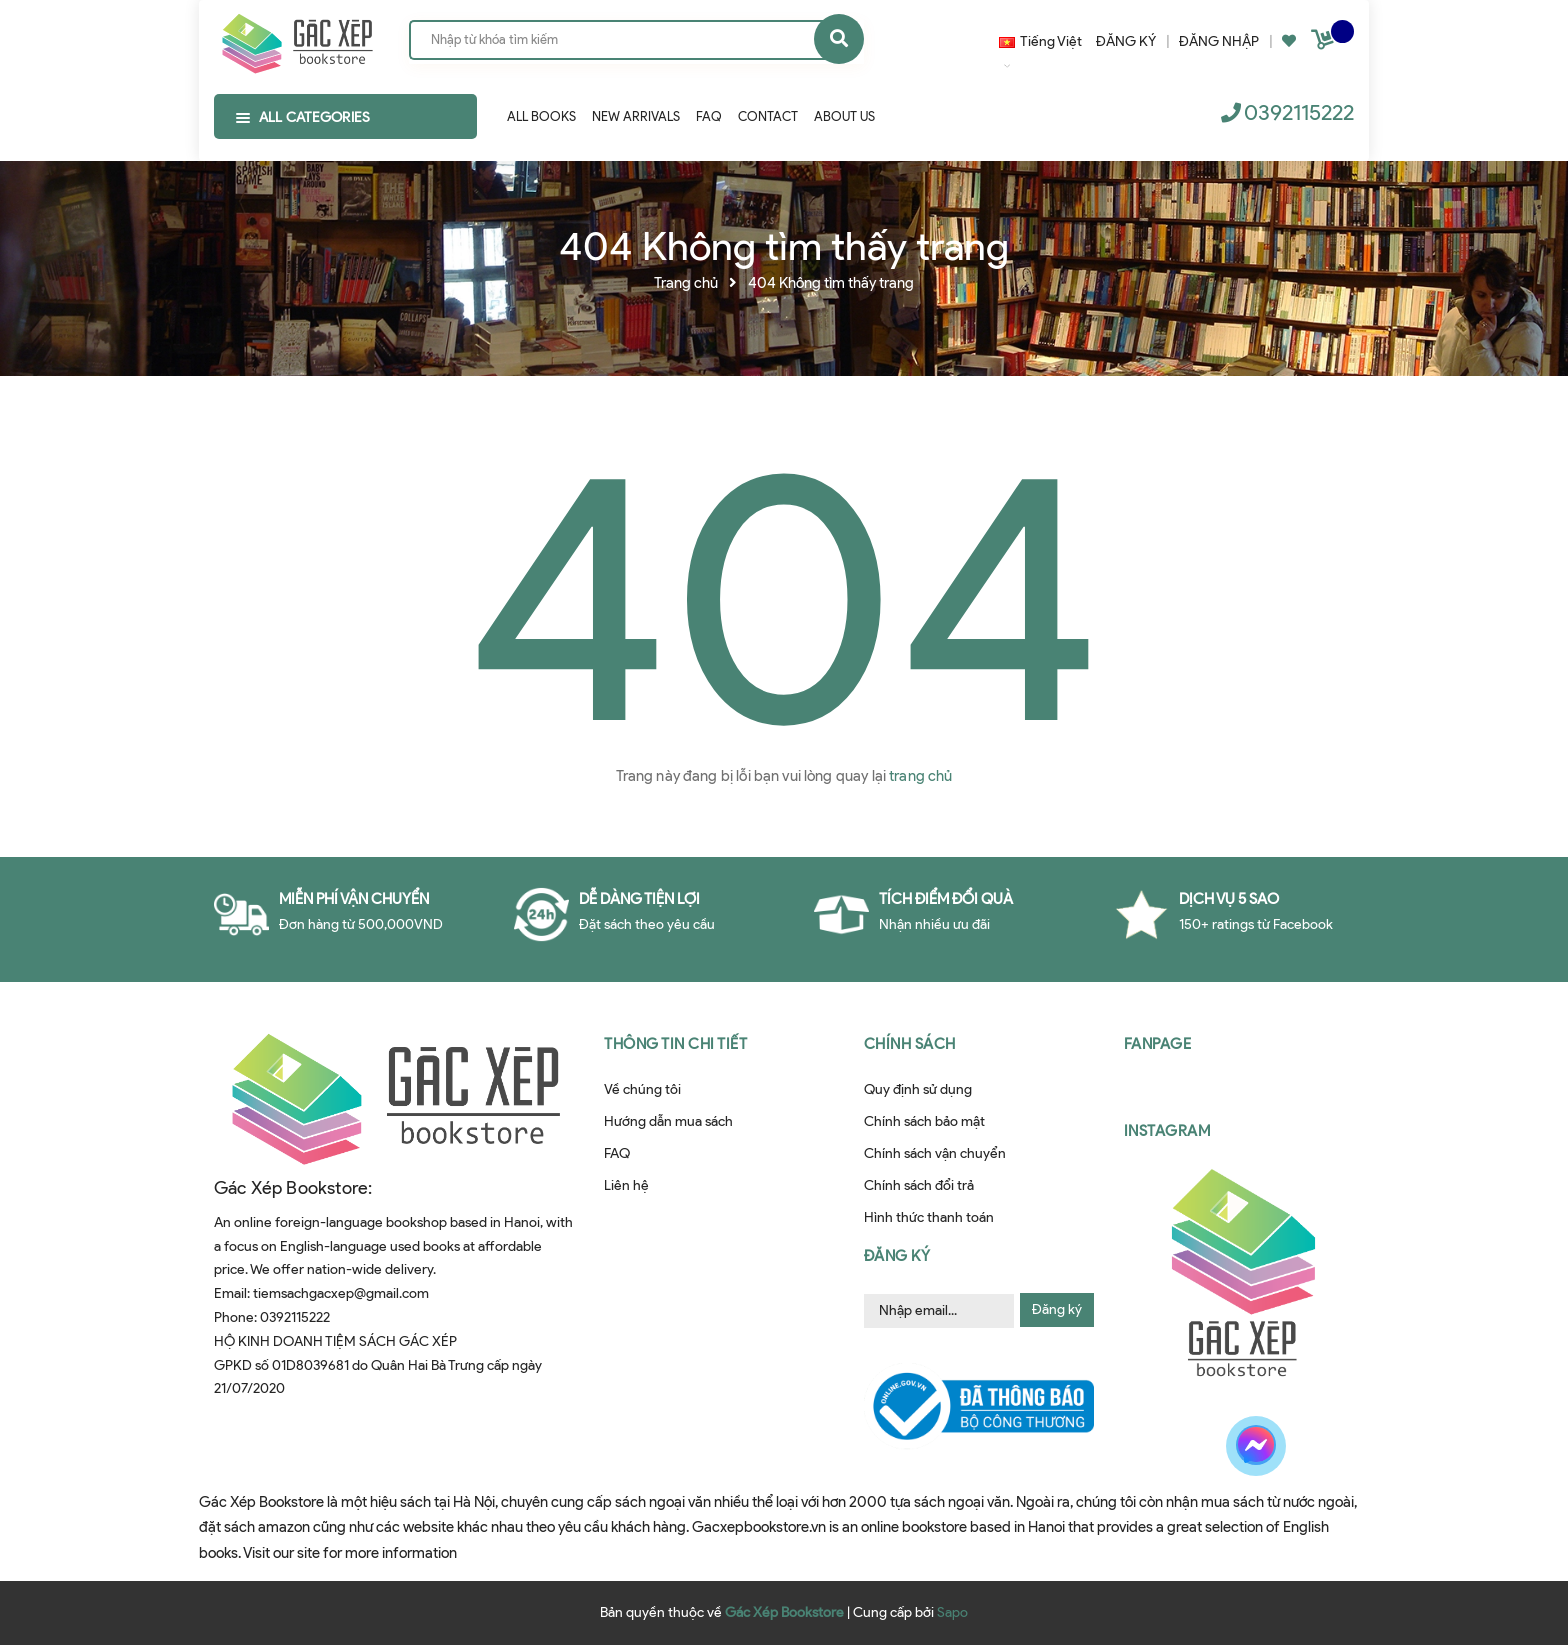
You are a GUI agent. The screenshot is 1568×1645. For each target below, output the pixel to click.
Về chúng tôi (642, 1089)
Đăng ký (1057, 1309)
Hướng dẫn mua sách (668, 1121)
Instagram (1167, 1131)
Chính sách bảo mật (924, 1121)
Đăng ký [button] (897, 1256)
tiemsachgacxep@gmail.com (341, 1293)
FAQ (617, 1153)
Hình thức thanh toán (929, 1217)
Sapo (952, 1612)
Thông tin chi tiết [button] (675, 1044)
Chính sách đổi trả (919, 1185)
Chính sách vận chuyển (935, 1153)
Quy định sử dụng (918, 1089)
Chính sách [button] (910, 1044)
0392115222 (1299, 112)
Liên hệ (626, 1185)
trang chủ (920, 776)
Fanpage (1158, 1044)
